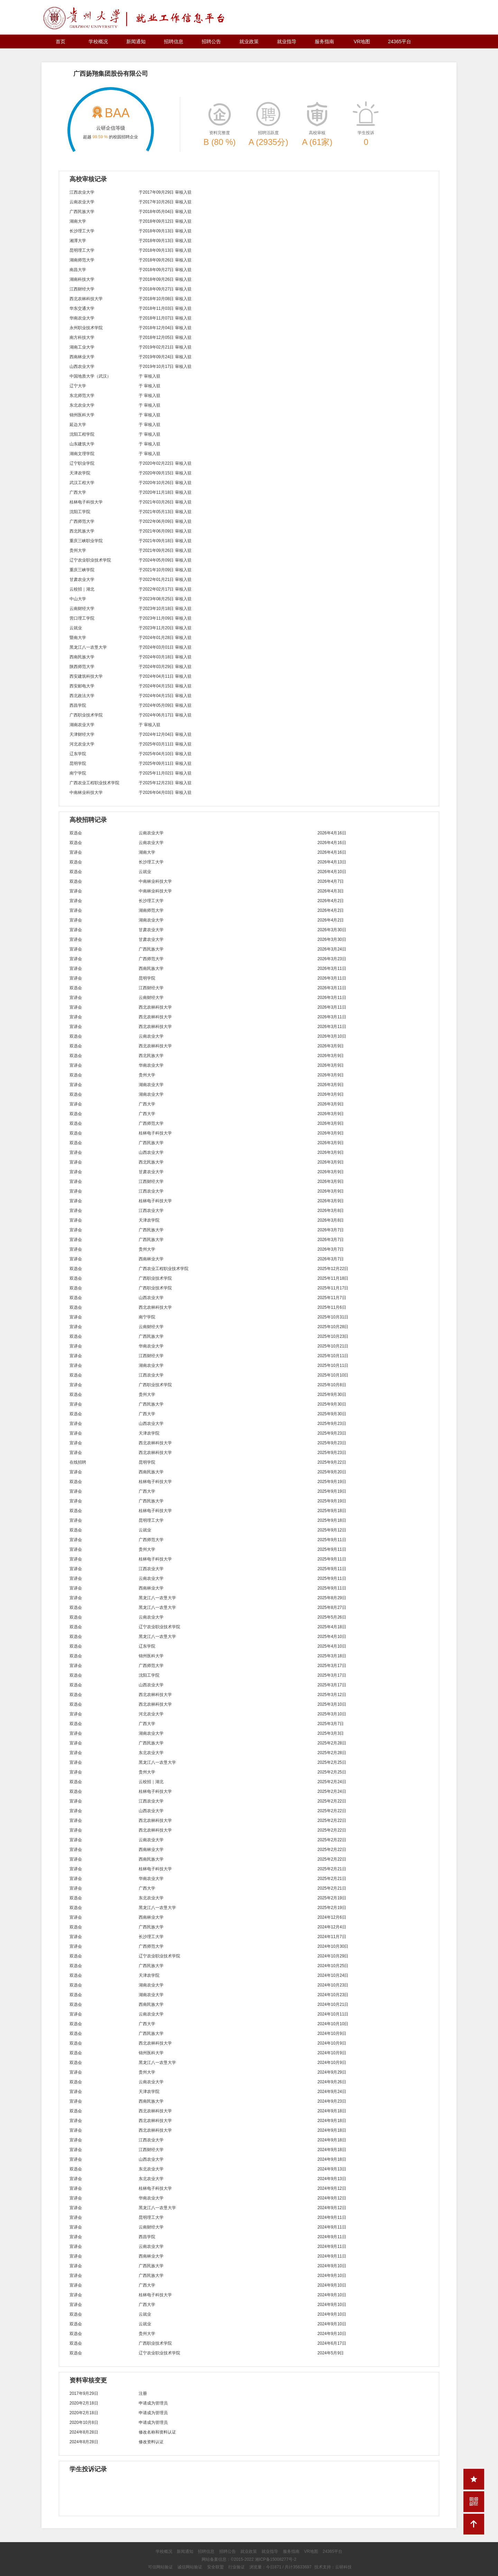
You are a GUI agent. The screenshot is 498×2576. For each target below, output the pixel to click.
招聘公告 (211, 41)
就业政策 (249, 41)
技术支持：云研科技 (333, 2567)
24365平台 (399, 41)
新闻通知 (136, 41)
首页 (60, 41)
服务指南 (324, 41)
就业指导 (286, 41)
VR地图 (362, 41)
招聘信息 (173, 41)
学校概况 (98, 41)
